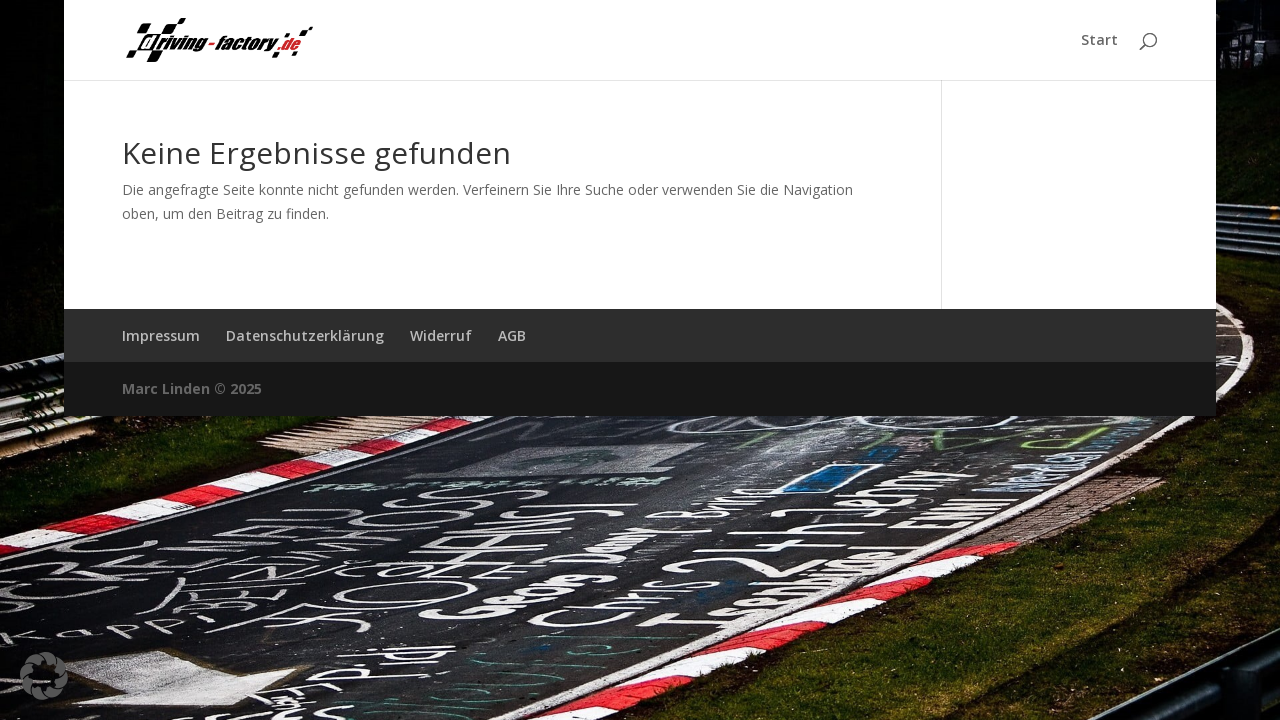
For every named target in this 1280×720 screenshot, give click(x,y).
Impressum (161, 335)
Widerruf (441, 335)
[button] (44, 676)
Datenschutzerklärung (305, 335)
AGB (512, 335)
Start (1099, 41)
